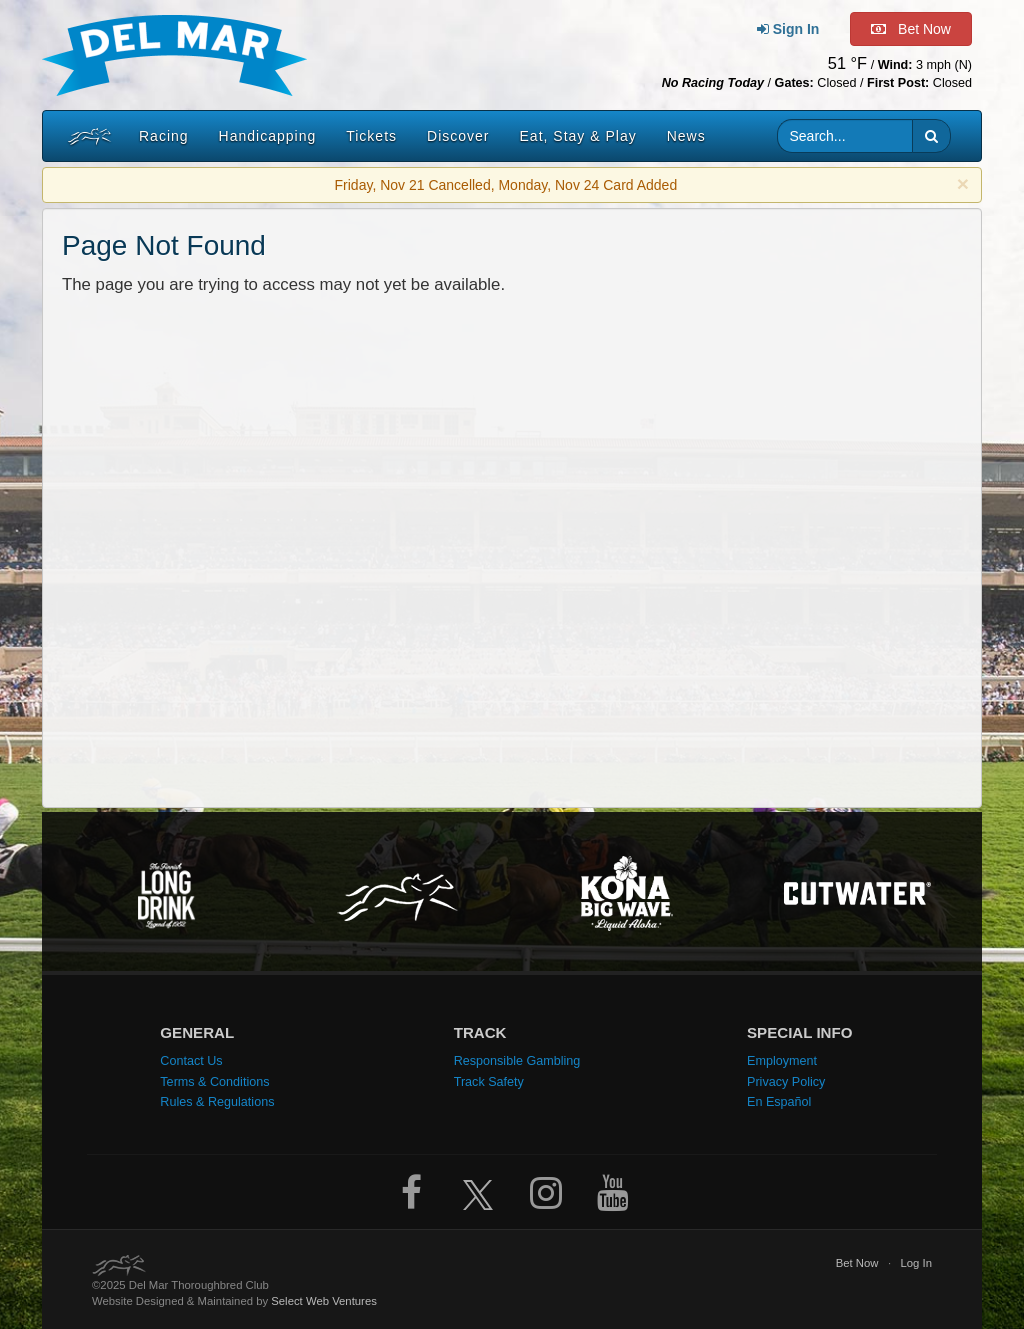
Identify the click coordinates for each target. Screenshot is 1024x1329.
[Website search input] (845, 136)
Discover (458, 136)
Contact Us (191, 1061)
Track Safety (489, 1082)
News (686, 136)
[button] (931, 136)
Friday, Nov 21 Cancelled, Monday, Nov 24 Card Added (506, 185)
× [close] (963, 183)
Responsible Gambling (517, 1061)
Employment (782, 1061)
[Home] (85, 136)
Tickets (371, 136)
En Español (779, 1102)
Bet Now (857, 1263)
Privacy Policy (786, 1082)
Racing (164, 136)
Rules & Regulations (217, 1102)
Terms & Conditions (214, 1082)
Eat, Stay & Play (578, 136)
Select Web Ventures (324, 1301)
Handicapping (268, 136)
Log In (917, 1263)
